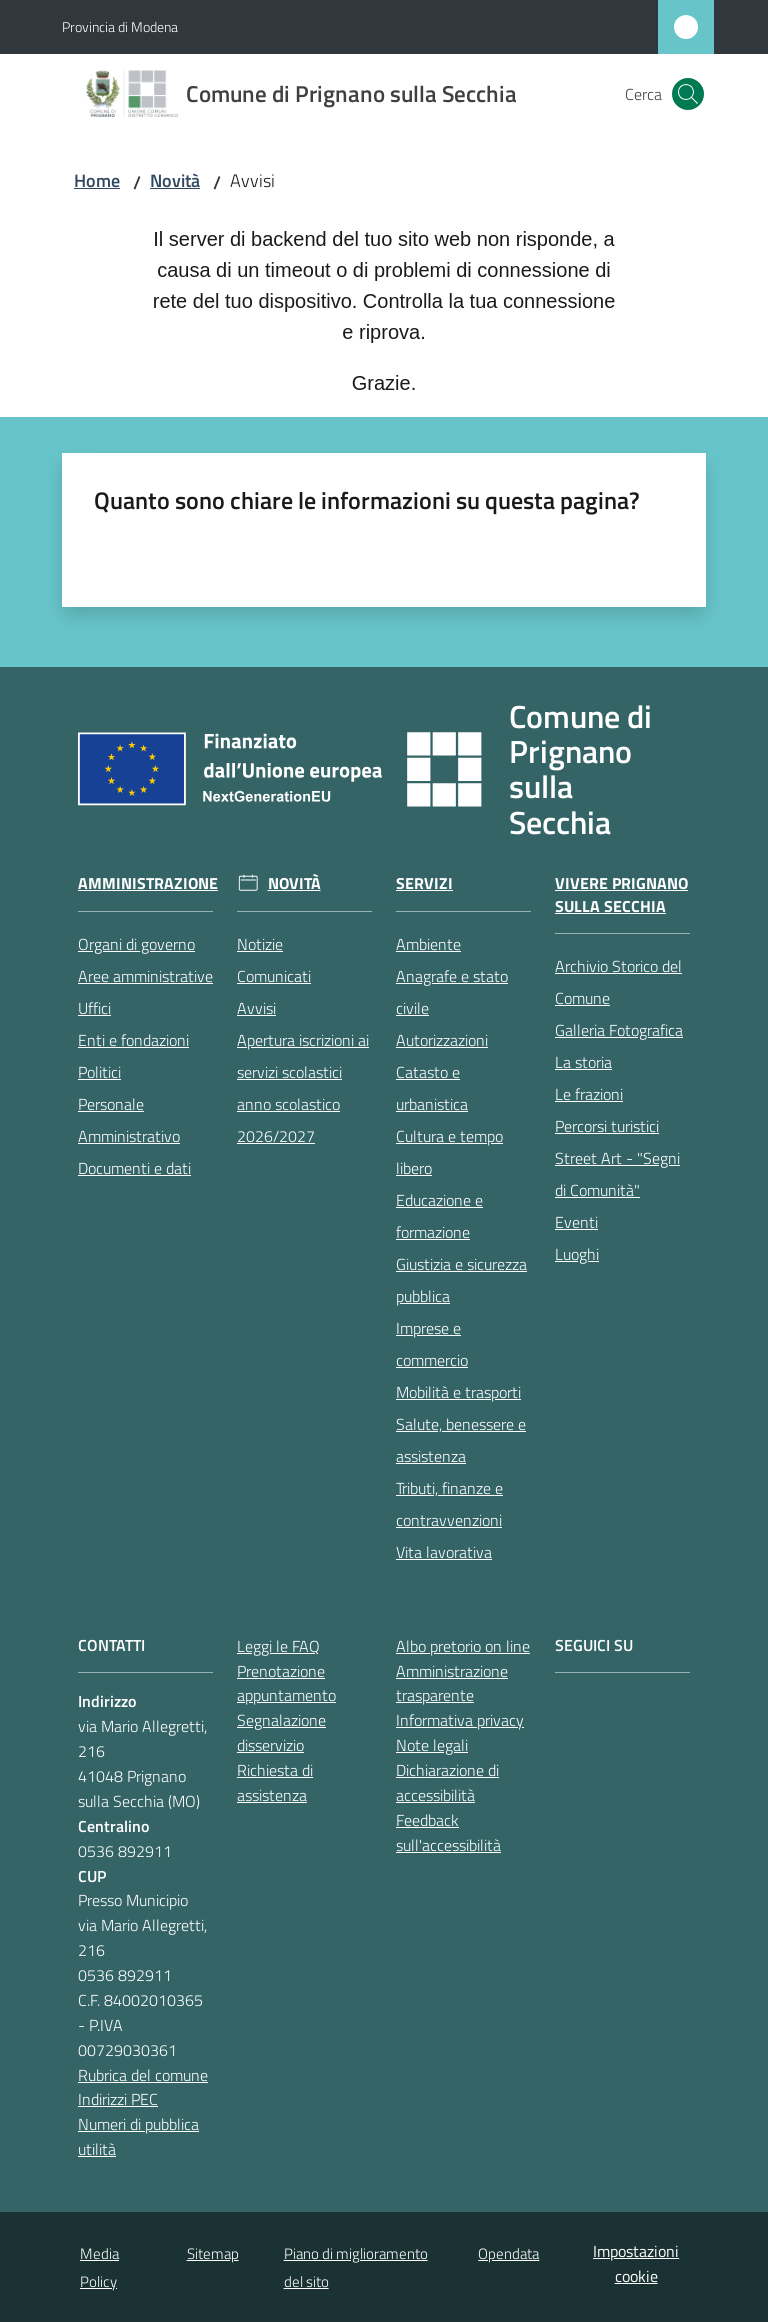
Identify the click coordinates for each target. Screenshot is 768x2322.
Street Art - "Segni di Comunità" (617, 1174)
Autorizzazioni (442, 1040)
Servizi (424, 883)
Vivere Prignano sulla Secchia (621, 895)
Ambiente (428, 944)
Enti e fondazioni (133, 1040)
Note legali (432, 1745)
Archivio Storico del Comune (618, 982)
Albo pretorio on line (463, 1646)
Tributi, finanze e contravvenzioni (449, 1504)
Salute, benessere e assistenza (461, 1440)
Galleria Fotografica (619, 1030)
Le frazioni (589, 1094)
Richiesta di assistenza (275, 1782)
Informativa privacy (460, 1720)
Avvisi (256, 1008)
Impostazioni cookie (636, 2263)
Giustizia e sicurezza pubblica (461, 1280)
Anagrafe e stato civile (452, 992)
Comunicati (274, 976)
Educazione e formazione (439, 1216)
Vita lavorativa (444, 1552)
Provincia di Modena (120, 26)
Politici (99, 1072)
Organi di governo (136, 944)
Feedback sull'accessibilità (448, 1832)
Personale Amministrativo (129, 1120)
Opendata (508, 2253)
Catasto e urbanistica (432, 1088)
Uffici (94, 1008)
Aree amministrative (145, 976)
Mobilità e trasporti (458, 1392)
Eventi (576, 1222)
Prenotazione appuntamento (286, 1683)
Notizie (260, 944)
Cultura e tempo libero (449, 1152)
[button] (688, 94)
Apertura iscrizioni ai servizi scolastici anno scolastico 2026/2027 (303, 1088)
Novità (175, 180)
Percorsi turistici (607, 1126)
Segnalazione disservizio (281, 1732)
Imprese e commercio (432, 1344)
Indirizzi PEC (118, 2099)
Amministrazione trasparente (452, 1683)
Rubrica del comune (143, 2075)
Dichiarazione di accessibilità (447, 1782)
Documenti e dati (134, 1168)
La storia (583, 1062)
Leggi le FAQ (278, 1646)
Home (97, 180)
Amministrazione (148, 883)
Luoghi (577, 1254)
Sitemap (213, 2253)
